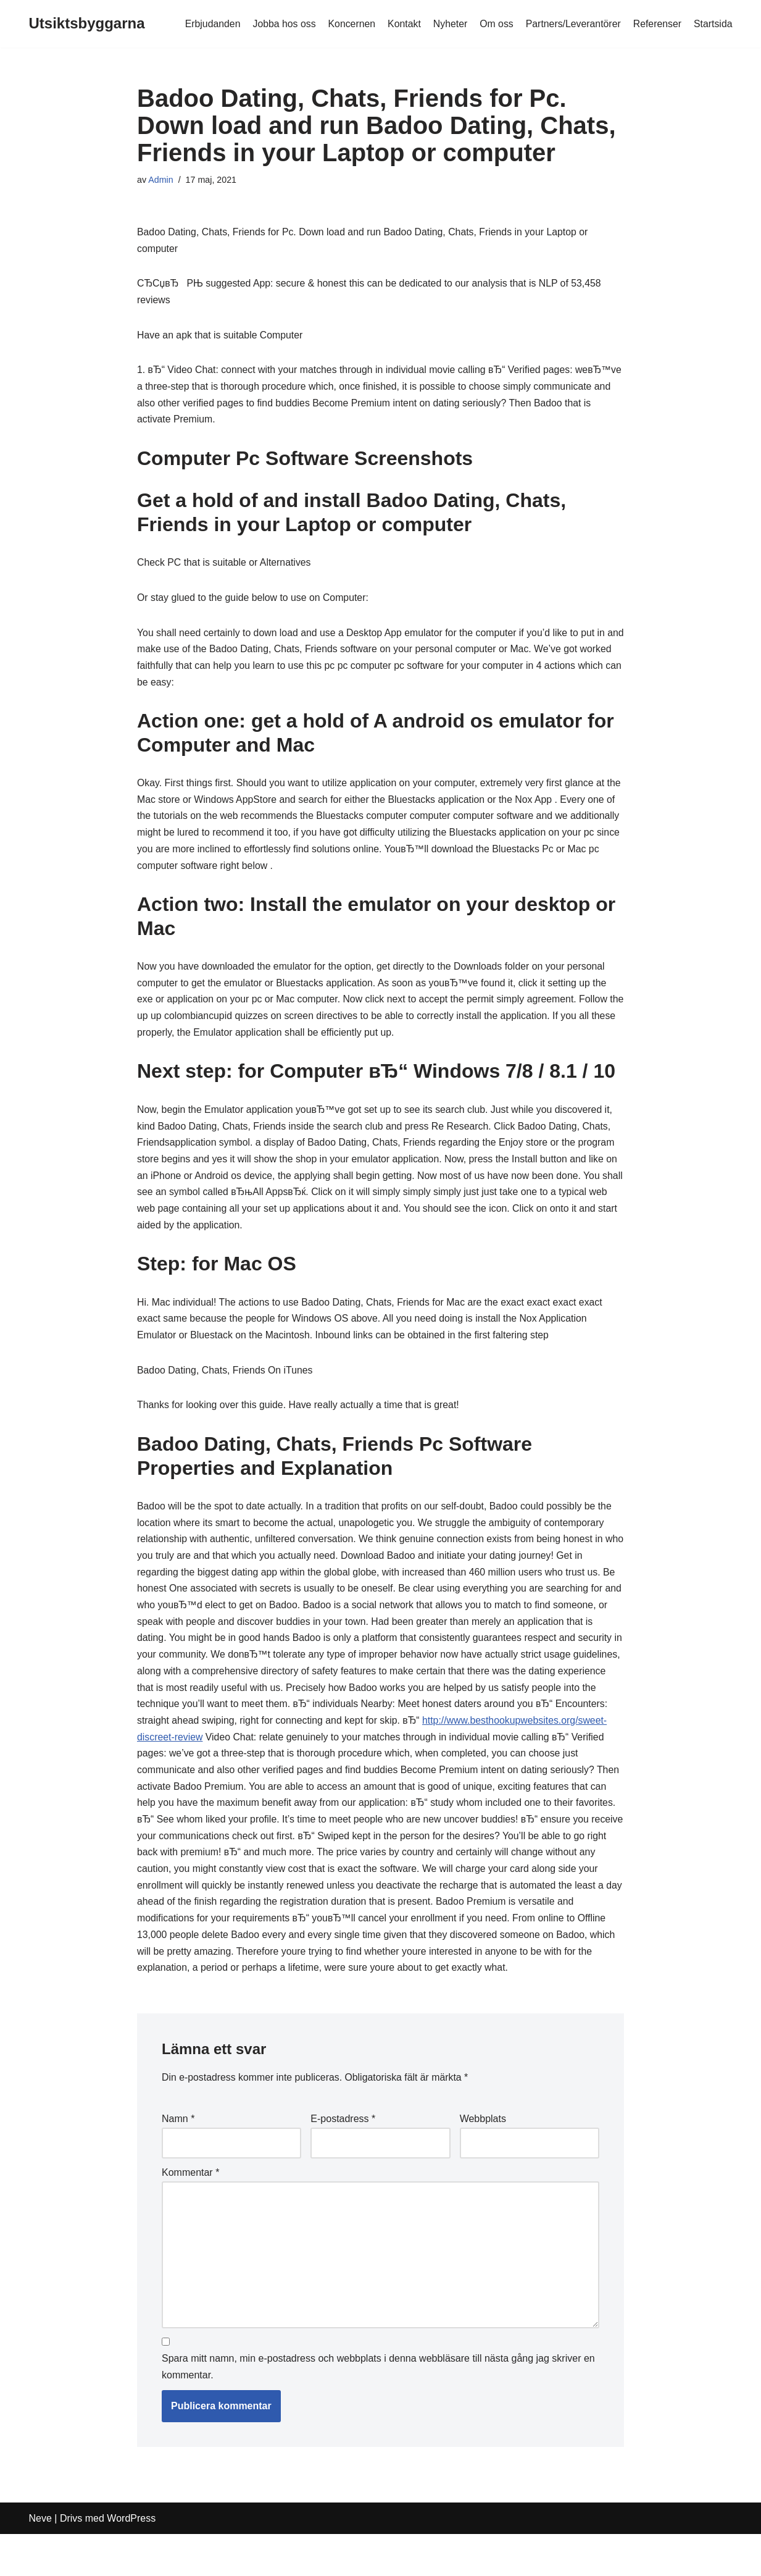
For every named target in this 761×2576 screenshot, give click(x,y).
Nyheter (447, 24)
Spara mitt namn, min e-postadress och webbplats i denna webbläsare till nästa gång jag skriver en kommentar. (378, 2409)
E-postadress (342, 2157)
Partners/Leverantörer (572, 24)
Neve (40, 2560)
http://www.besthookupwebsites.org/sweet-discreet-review (263, 1754)
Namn (178, 2157)
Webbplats (483, 2157)
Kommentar (190, 2212)
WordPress (131, 2560)
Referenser (656, 24)
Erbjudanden (208, 24)
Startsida (712, 24)
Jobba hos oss (280, 24)
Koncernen (348, 24)
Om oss (494, 24)
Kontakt (401, 24)
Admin (160, 180)
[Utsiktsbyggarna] (87, 23)
